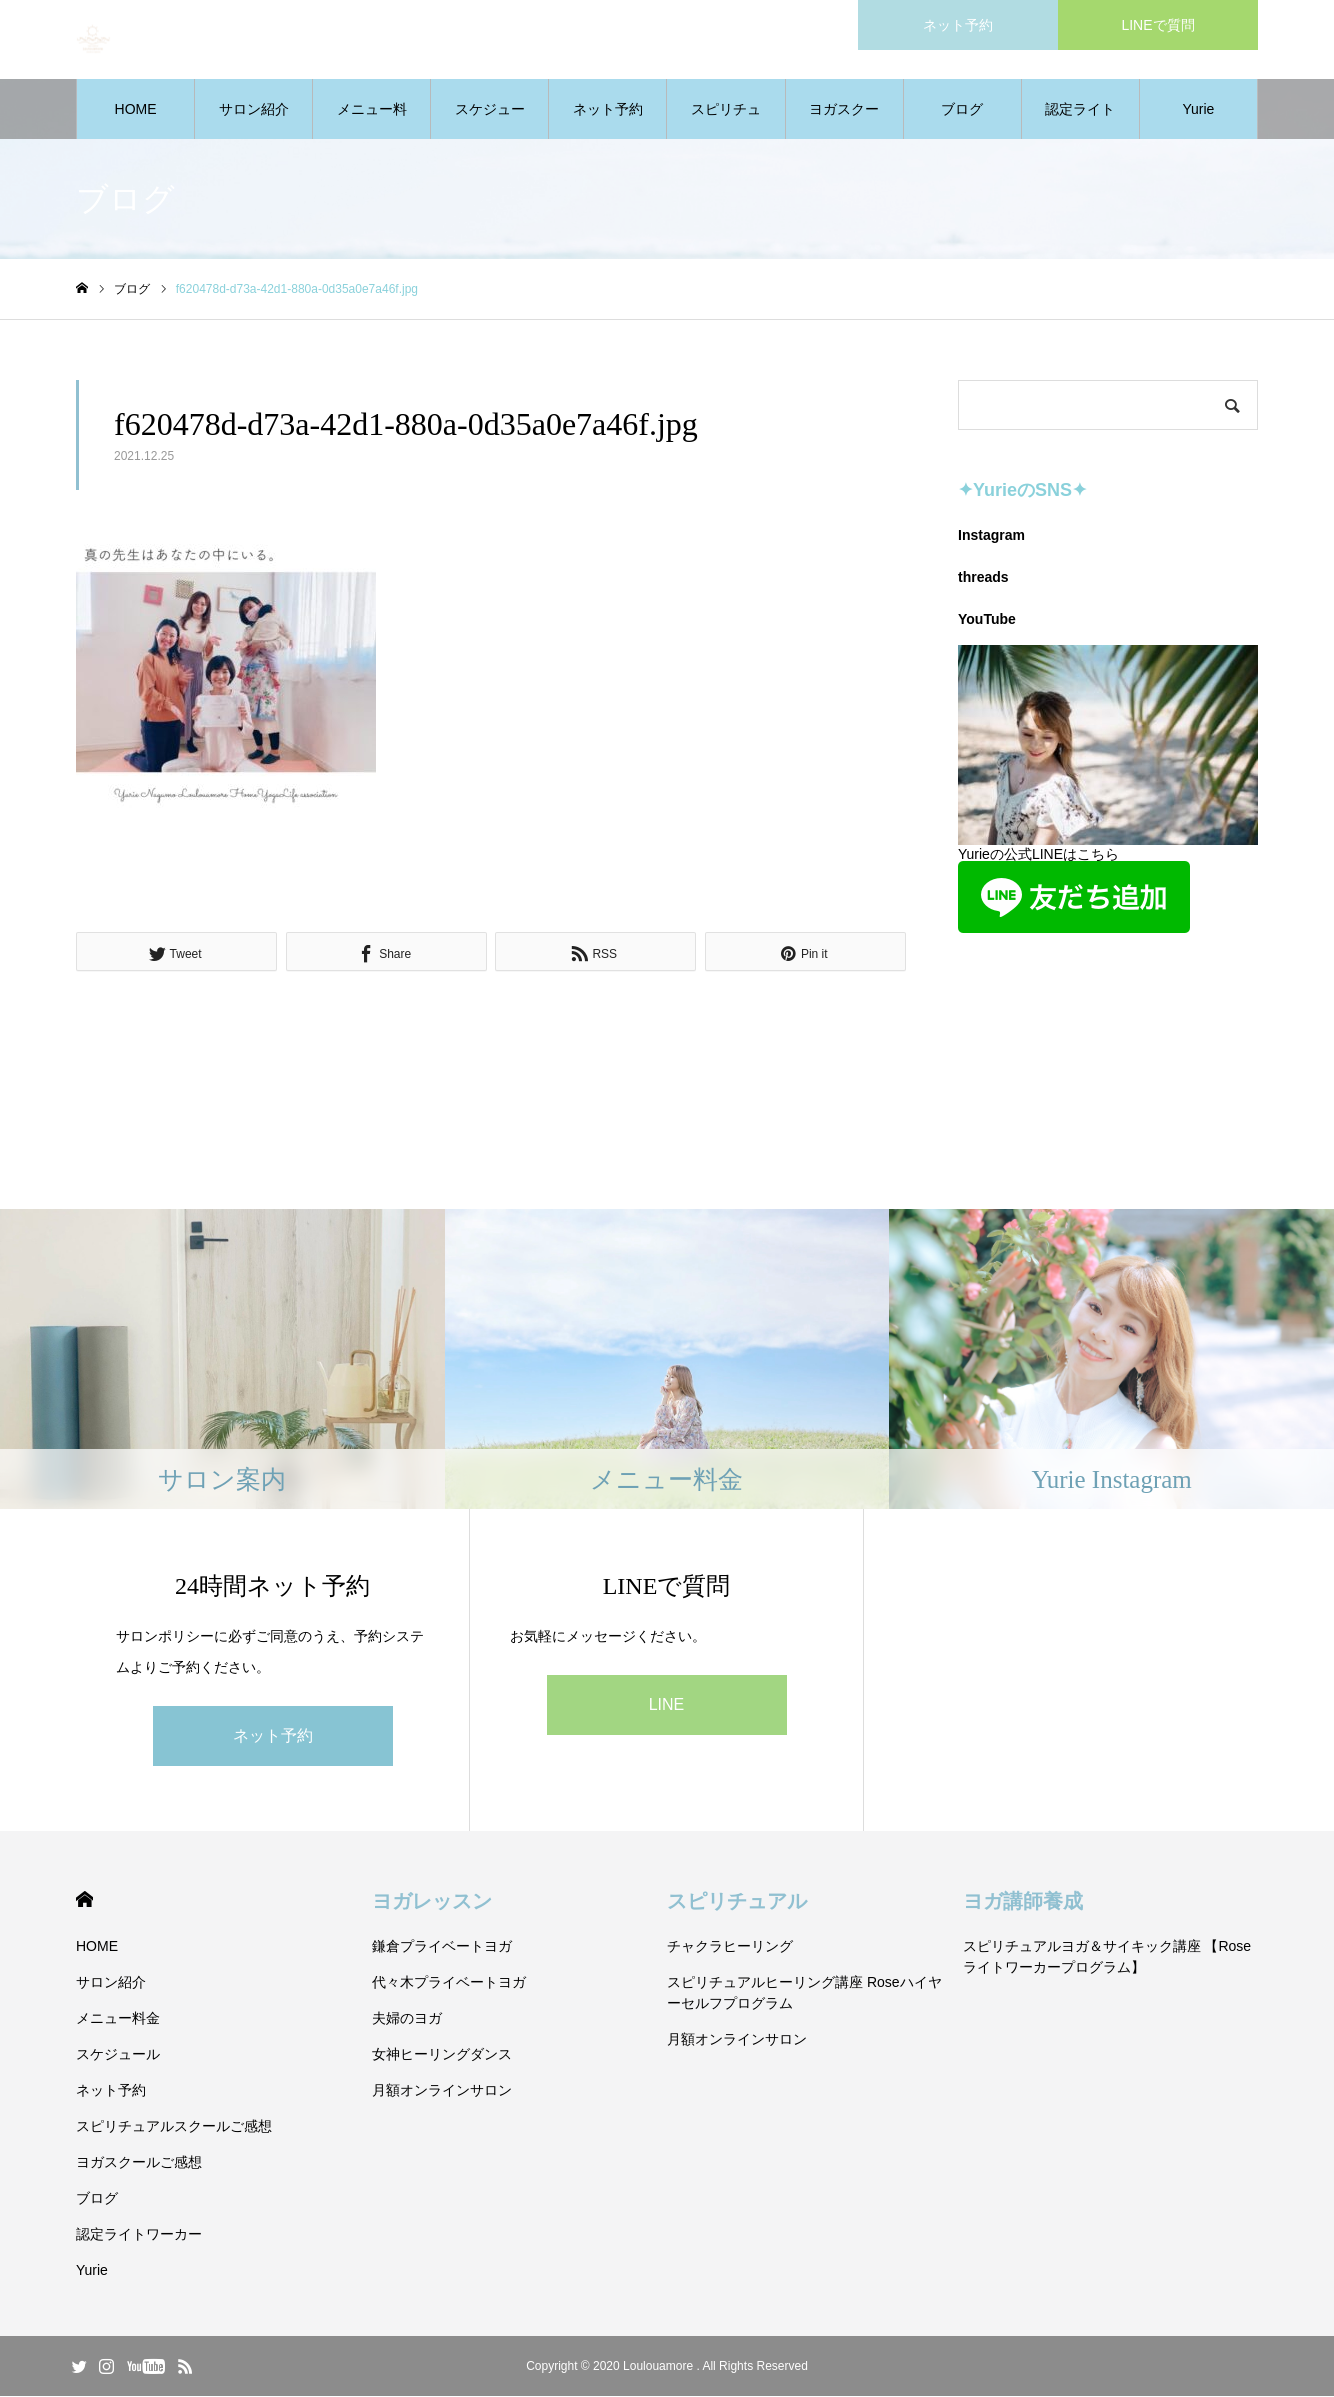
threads (983, 578)
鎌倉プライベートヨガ (442, 1947)
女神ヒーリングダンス (442, 2055)
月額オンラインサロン (442, 2091)
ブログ (962, 110)
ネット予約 (608, 110)
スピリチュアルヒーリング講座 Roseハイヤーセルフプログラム (804, 1993)
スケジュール (490, 121)
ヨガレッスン (432, 1902)
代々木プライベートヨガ (449, 1983)
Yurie (1198, 110)
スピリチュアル (737, 1902)
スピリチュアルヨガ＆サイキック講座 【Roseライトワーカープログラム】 (1107, 1957)
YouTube (987, 620)
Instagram (991, 536)
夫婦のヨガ (407, 2019)
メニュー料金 (372, 121)
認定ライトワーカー (1080, 121)
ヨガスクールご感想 (844, 121)
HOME (136, 110)
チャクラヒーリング (730, 1947)
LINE (667, 1705)
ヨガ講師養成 (1023, 1902)
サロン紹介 (254, 110)
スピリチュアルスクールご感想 (726, 121)
